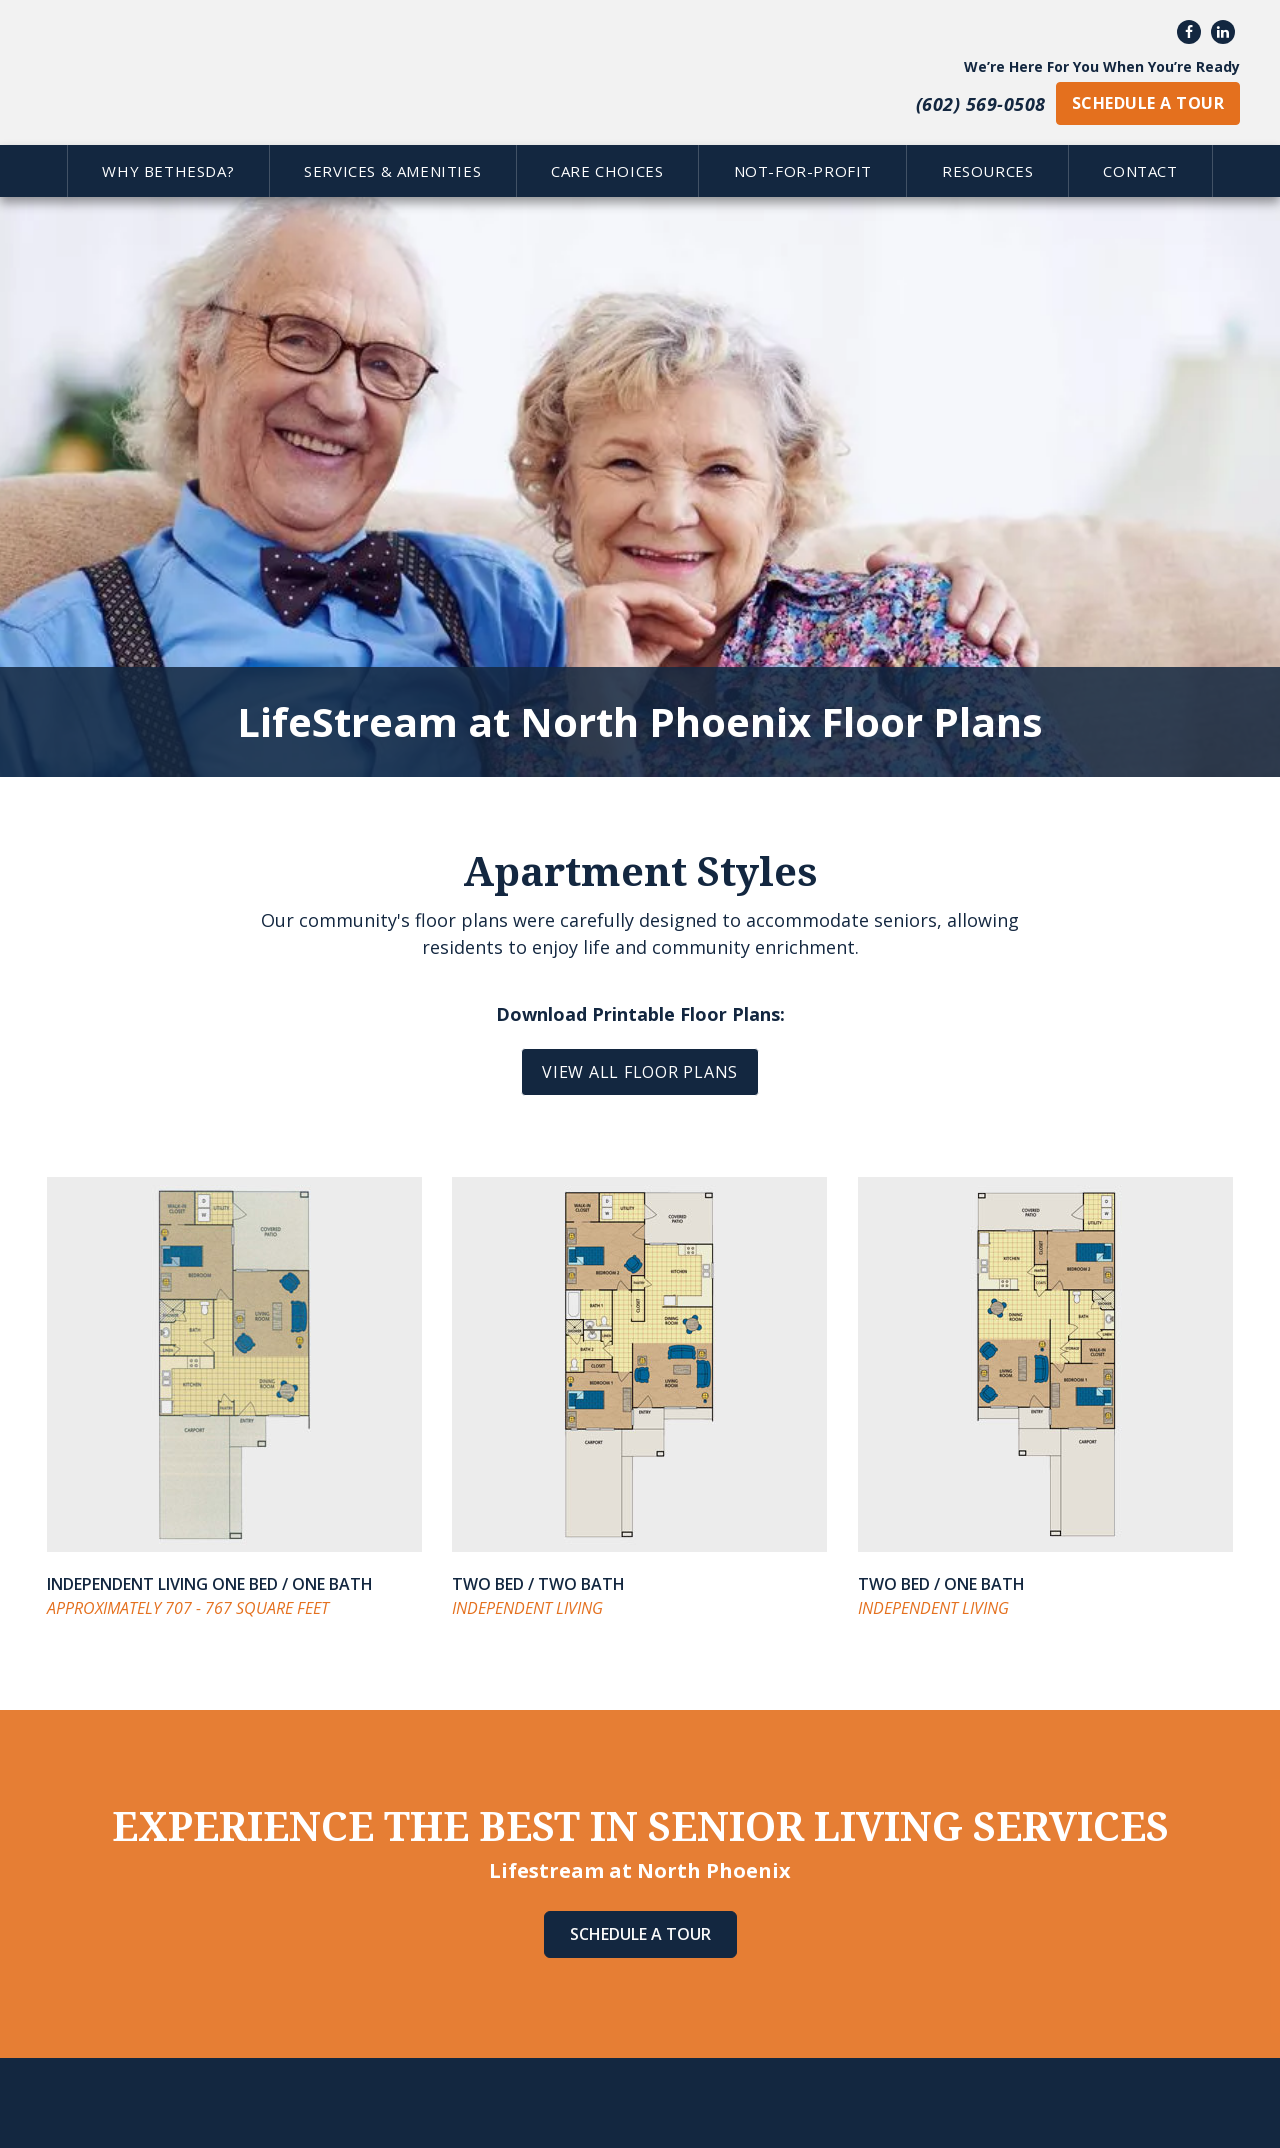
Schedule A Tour (640, 1934)
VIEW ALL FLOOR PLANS (640, 1072)
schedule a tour (1148, 103)
